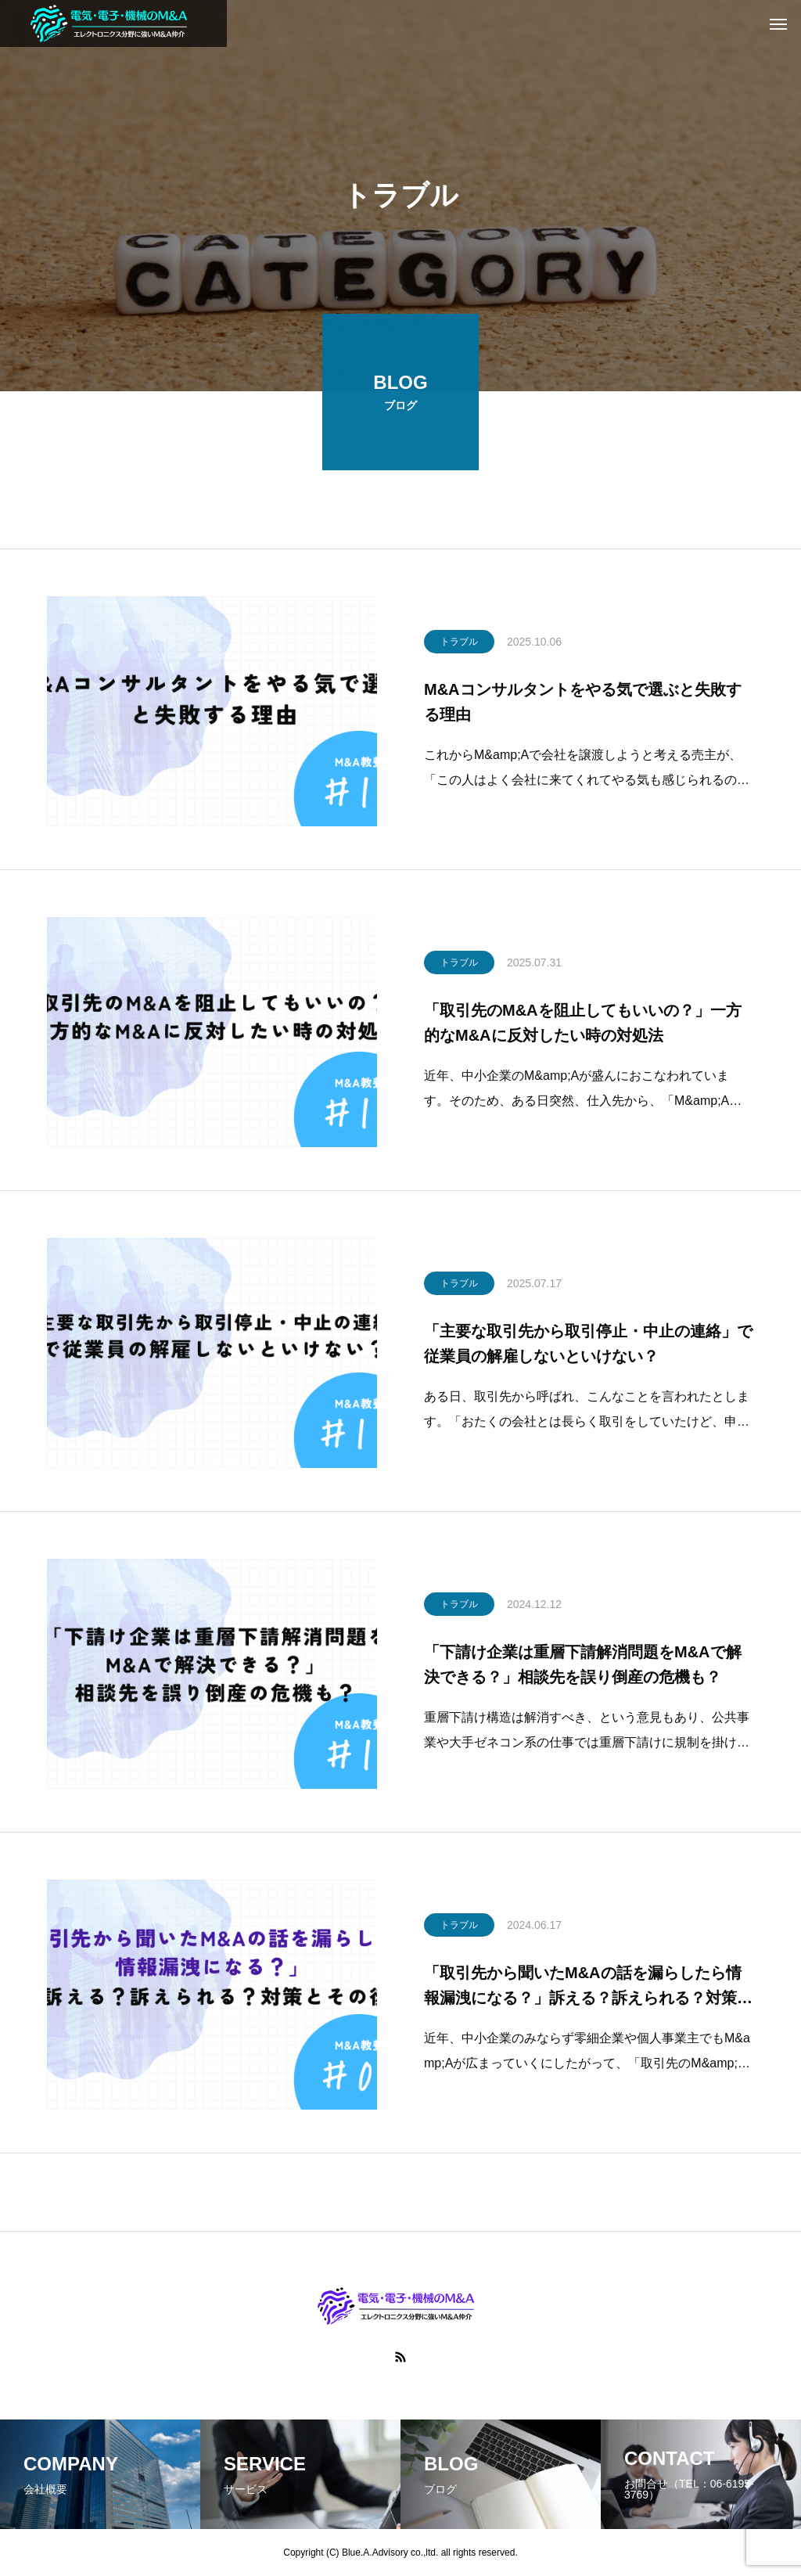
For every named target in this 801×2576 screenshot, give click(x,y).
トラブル (459, 645)
